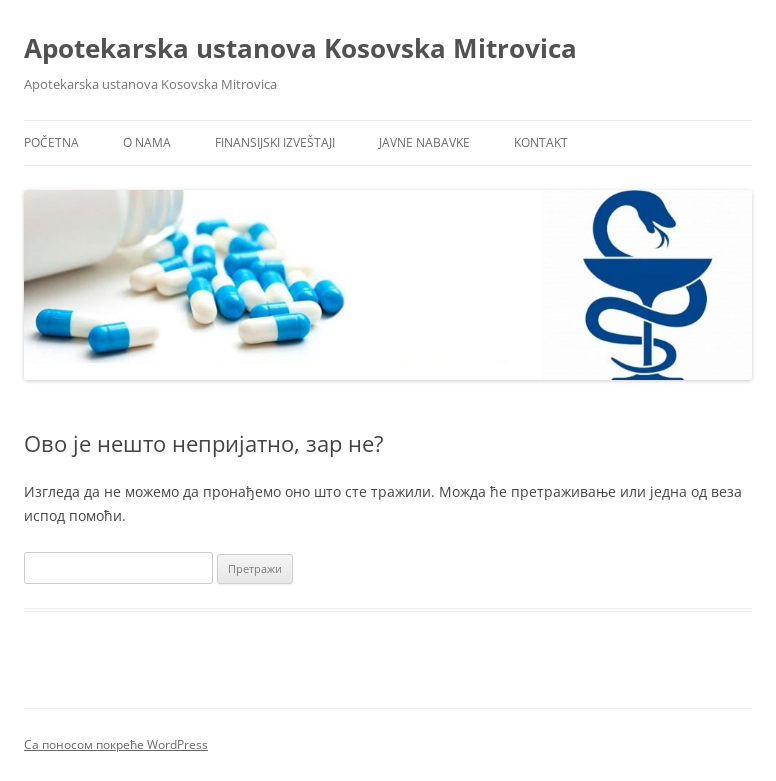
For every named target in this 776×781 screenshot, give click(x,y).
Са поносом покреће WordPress (116, 744)
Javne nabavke (424, 142)
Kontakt (541, 142)
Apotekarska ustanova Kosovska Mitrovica (300, 48)
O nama (147, 142)
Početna (51, 142)
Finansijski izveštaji (275, 142)
